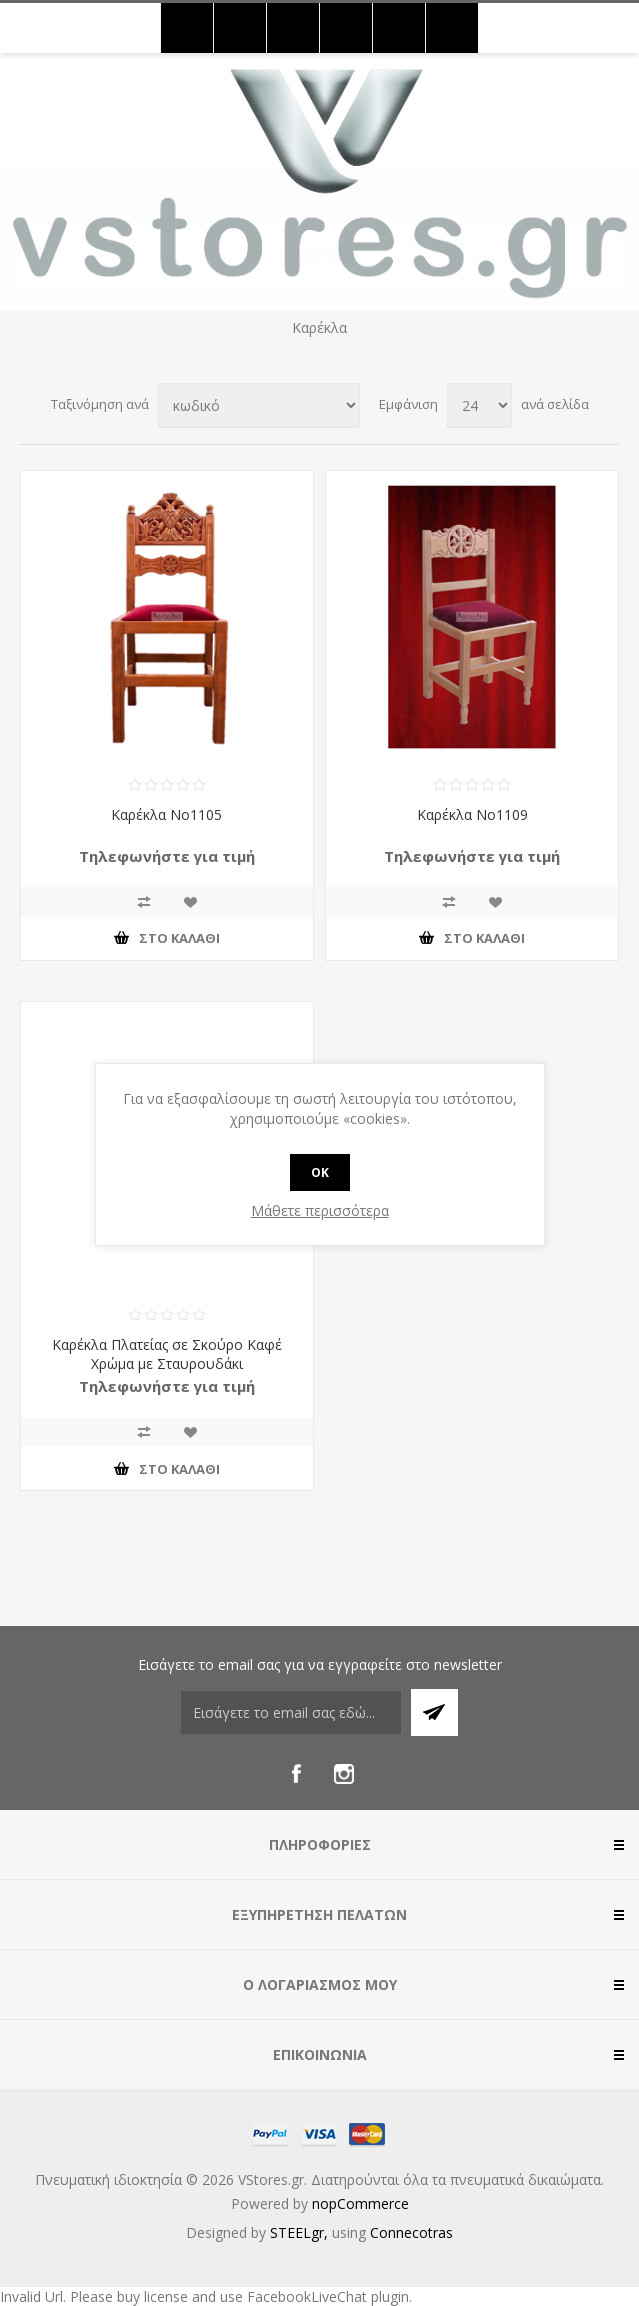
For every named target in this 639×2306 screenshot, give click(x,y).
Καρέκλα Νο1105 (166, 814)
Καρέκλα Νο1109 (472, 814)
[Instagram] (344, 1774)
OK (320, 1172)
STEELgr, (301, 2232)
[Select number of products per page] (479, 405)
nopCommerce (360, 2203)
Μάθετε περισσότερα (320, 1210)
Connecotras (411, 2232)
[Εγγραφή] (291, 1712)
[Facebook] (296, 1774)
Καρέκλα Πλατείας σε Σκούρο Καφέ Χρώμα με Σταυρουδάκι (167, 1354)
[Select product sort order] (259, 405)
